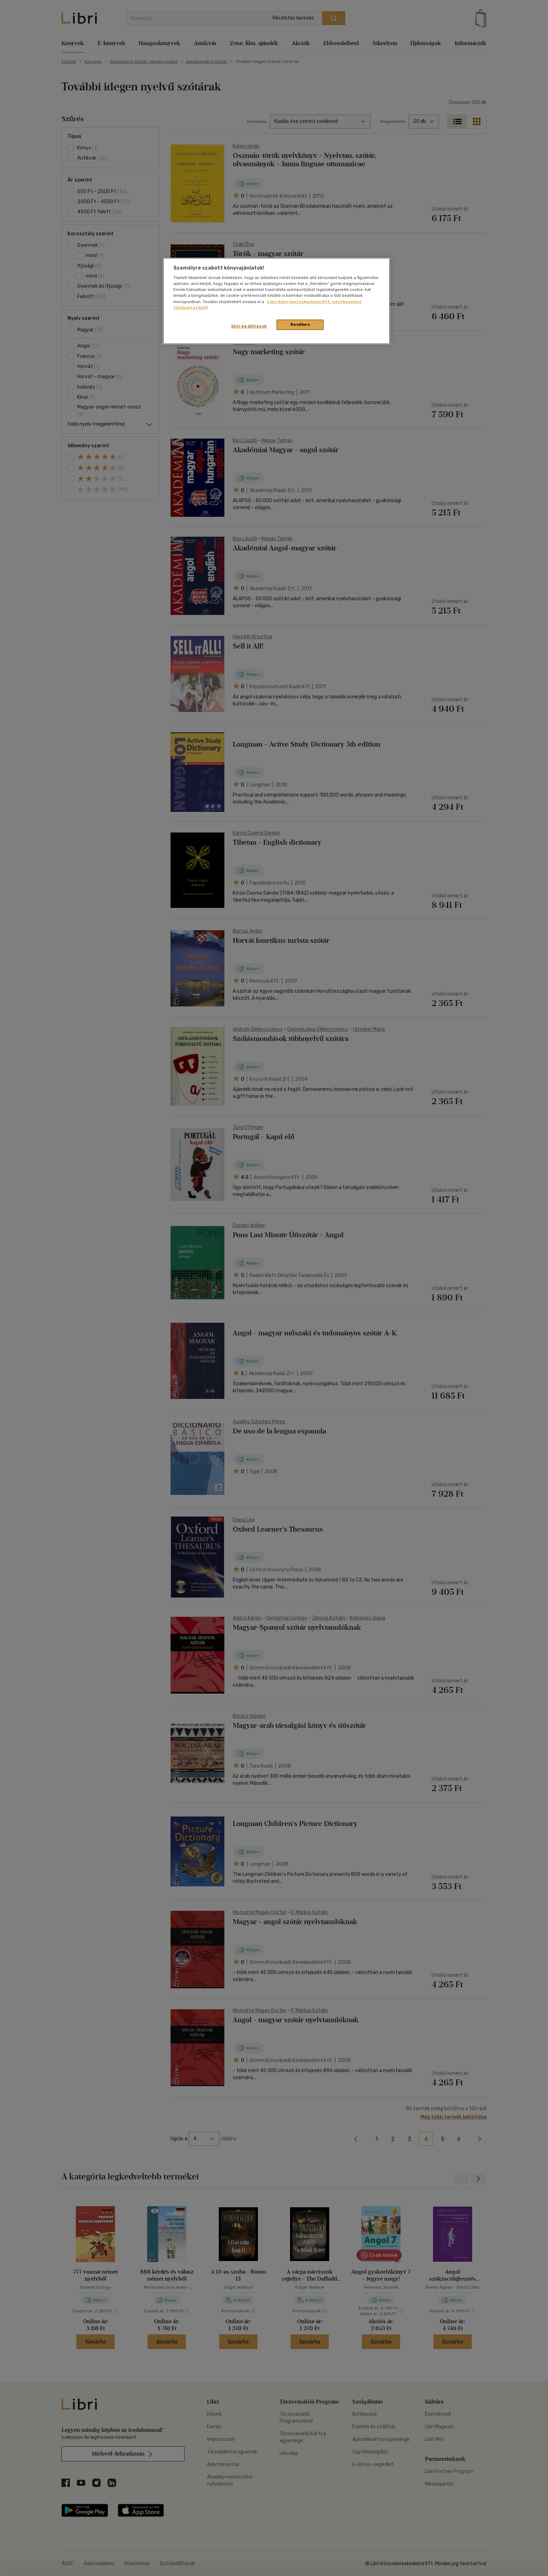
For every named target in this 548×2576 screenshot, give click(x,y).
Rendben (300, 324)
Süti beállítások (249, 326)
